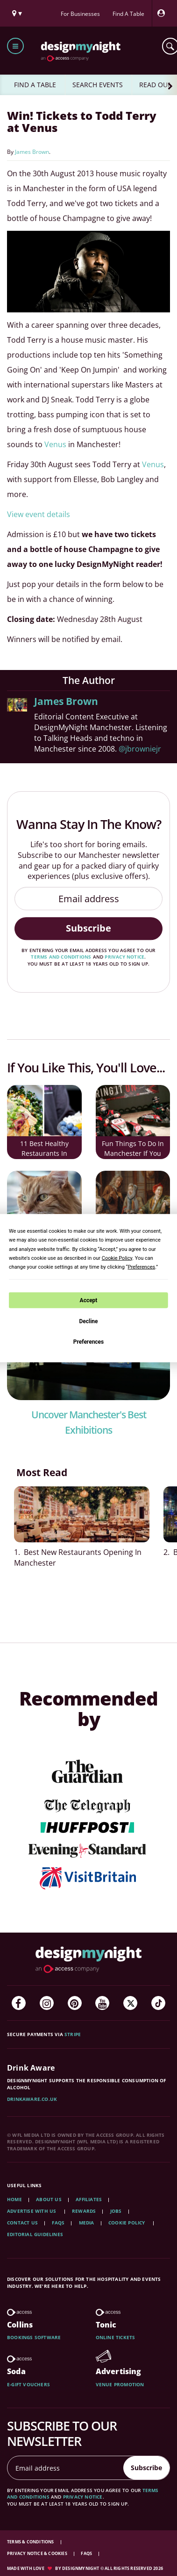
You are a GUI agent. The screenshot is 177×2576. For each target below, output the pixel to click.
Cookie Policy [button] (117, 1258)
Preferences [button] (141, 1267)
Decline (88, 1321)
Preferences (88, 1342)
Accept (89, 1300)
